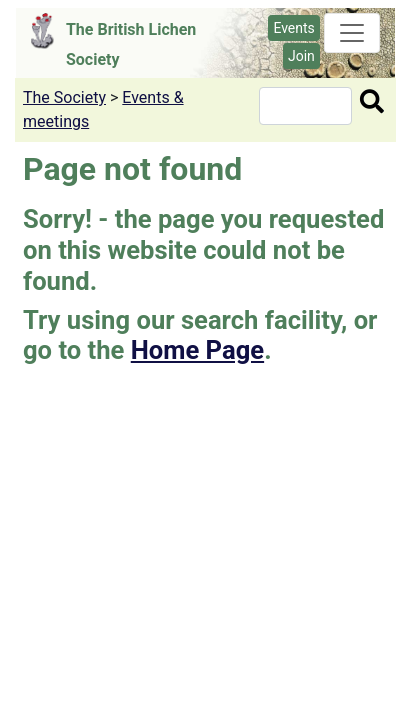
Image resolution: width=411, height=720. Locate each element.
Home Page (197, 350)
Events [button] (293, 28)
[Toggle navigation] (352, 33)
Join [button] (301, 56)
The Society (64, 97)
